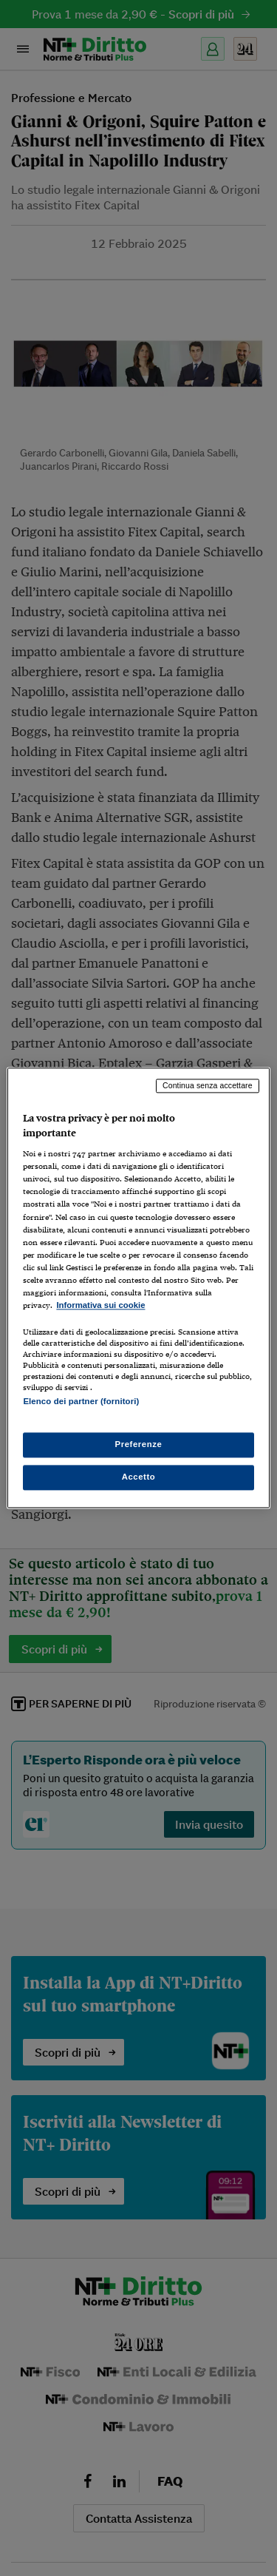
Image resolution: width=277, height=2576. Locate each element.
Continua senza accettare (208, 1085)
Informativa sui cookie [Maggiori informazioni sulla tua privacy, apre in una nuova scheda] (100, 1305)
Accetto (139, 1477)
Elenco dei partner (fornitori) (81, 1401)
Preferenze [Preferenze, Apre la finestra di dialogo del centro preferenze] (139, 1444)
